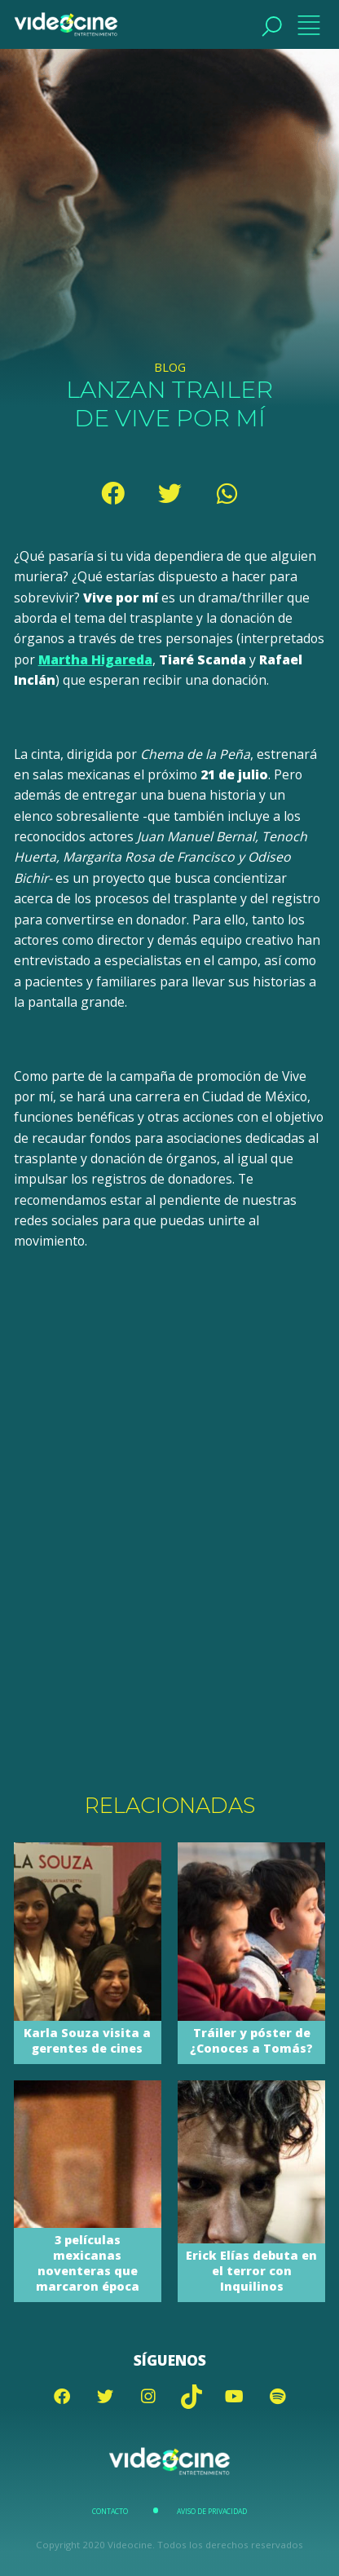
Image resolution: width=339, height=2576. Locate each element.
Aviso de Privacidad (212, 2511)
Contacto (110, 2511)
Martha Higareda (95, 659)
